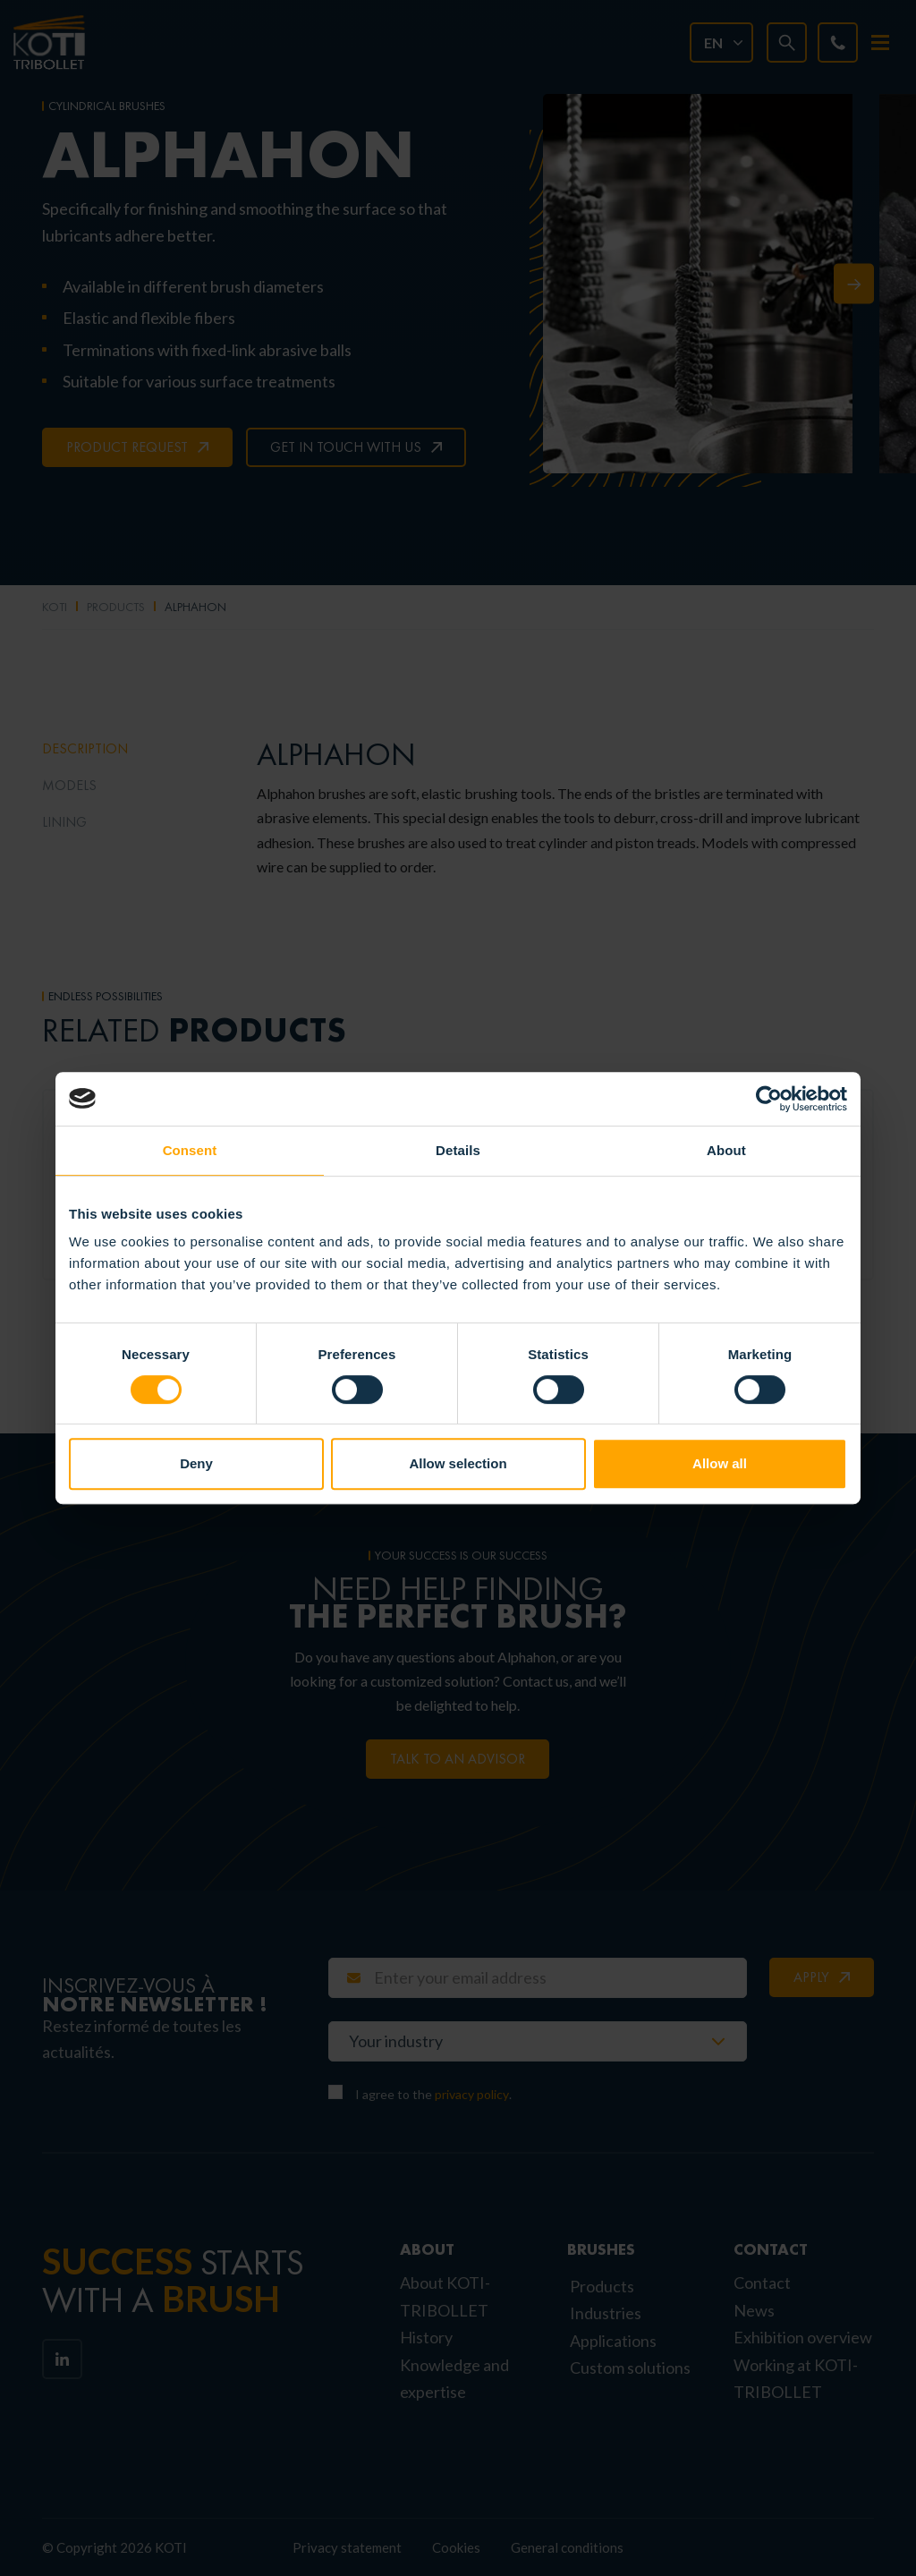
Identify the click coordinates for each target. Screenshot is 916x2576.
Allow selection (457, 1463)
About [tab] (726, 1150)
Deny (196, 1463)
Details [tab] (458, 1150)
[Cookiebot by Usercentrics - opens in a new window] (769, 1098)
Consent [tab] (190, 1150)
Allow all (719, 1463)
